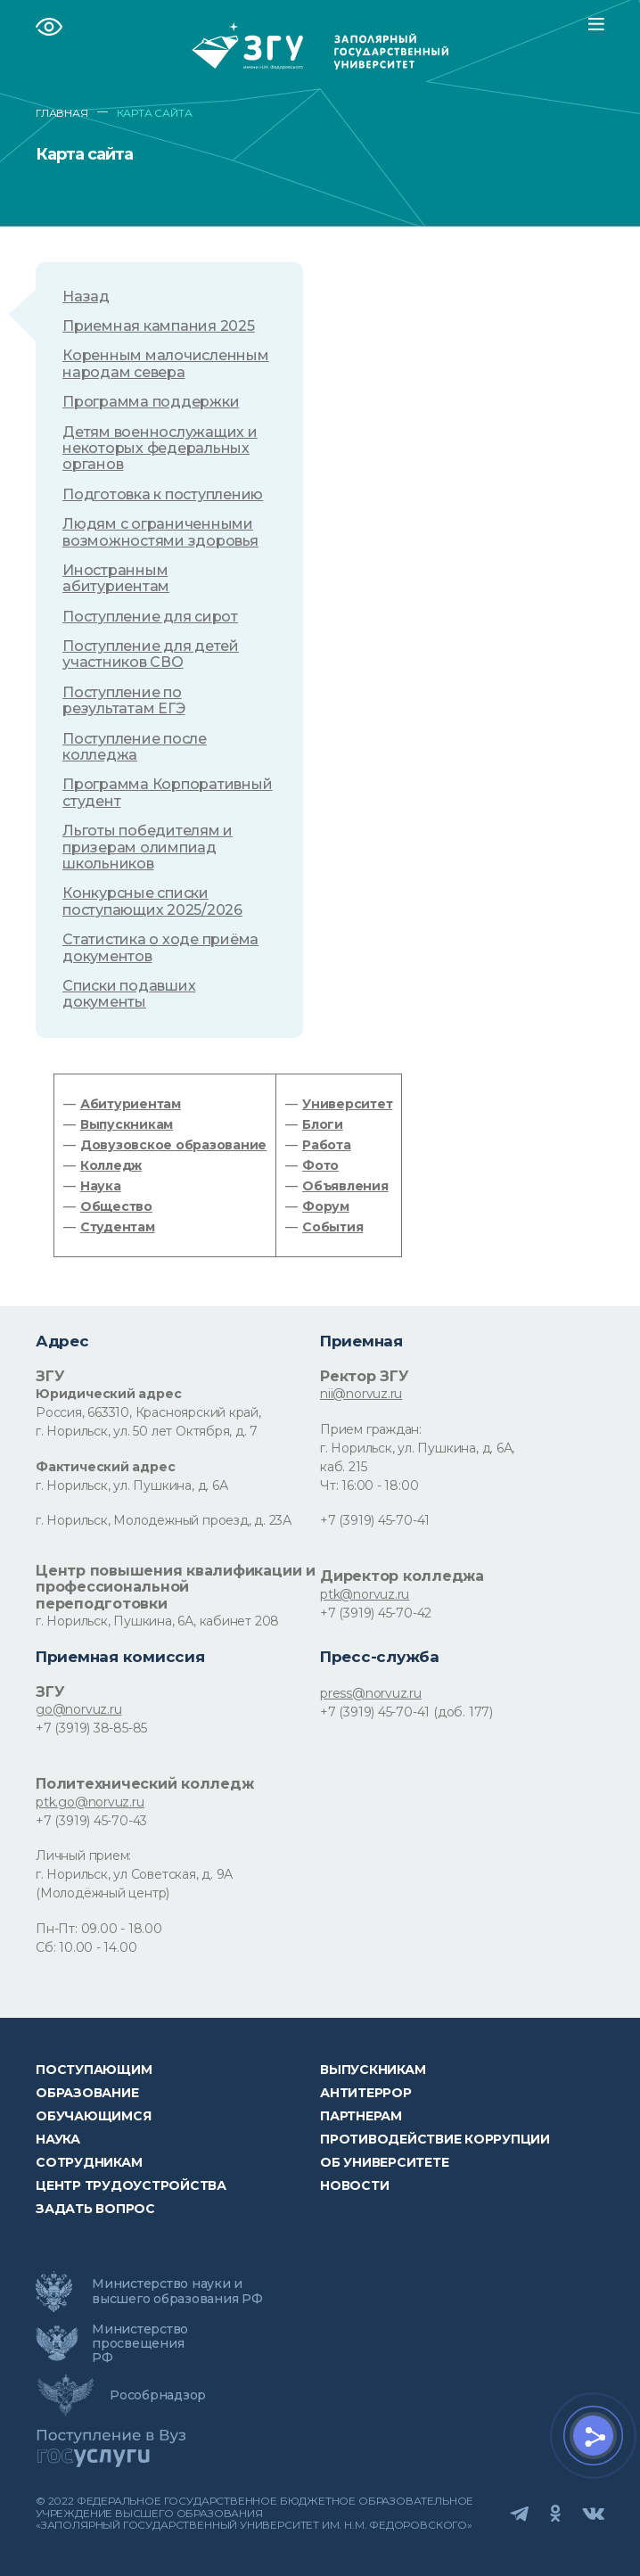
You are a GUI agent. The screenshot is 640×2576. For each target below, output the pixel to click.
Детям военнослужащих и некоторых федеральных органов (160, 448)
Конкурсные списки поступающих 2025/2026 (152, 901)
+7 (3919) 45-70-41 (375, 1520)
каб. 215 (343, 1467)
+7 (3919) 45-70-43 (91, 1821)
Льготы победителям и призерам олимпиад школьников (147, 847)
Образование (87, 2093)
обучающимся (93, 2116)
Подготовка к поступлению (162, 495)
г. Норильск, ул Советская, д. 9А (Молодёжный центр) (134, 1883)
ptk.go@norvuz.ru (90, 1802)
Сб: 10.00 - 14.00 (86, 1947)
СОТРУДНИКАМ (89, 2162)
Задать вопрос (95, 2209)
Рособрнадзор (158, 2395)
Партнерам (361, 2116)
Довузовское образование (173, 1145)
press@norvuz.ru (371, 1693)
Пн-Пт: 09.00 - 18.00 (99, 1929)
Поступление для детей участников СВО (150, 654)
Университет (347, 1104)
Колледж (111, 1165)
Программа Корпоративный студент (167, 793)
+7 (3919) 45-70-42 (375, 1613)
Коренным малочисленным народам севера (165, 364)
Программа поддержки (150, 402)
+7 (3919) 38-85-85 (91, 1728)
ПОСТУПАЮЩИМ (94, 2070)
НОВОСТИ (354, 2185)
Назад (86, 297)
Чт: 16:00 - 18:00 (369, 1485)
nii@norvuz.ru (361, 1394)
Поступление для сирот (150, 617)
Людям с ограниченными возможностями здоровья (160, 532)
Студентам (117, 1227)
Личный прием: (83, 1856)
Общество (116, 1206)
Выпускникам (126, 1124)
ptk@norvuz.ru (364, 1594)
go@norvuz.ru (78, 1709)
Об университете (384, 2162)
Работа (326, 1145)
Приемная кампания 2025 (158, 326)
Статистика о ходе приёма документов (160, 948)
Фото (320, 1165)
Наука (100, 1186)
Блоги (322, 1124)
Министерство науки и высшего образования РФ (177, 2291)
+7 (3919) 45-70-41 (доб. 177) (406, 1712)
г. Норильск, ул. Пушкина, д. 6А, (417, 1448)
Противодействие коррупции (435, 2139)
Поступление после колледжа (134, 747)
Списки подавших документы (128, 994)
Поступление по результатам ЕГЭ (123, 701)
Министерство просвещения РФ (140, 2343)
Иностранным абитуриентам (115, 579)
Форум (325, 1206)
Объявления (345, 1186)
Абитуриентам (130, 1104)
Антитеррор (366, 2093)
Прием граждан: (371, 1429)
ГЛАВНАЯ (62, 113)
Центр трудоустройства (131, 2185)
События (332, 1227)
